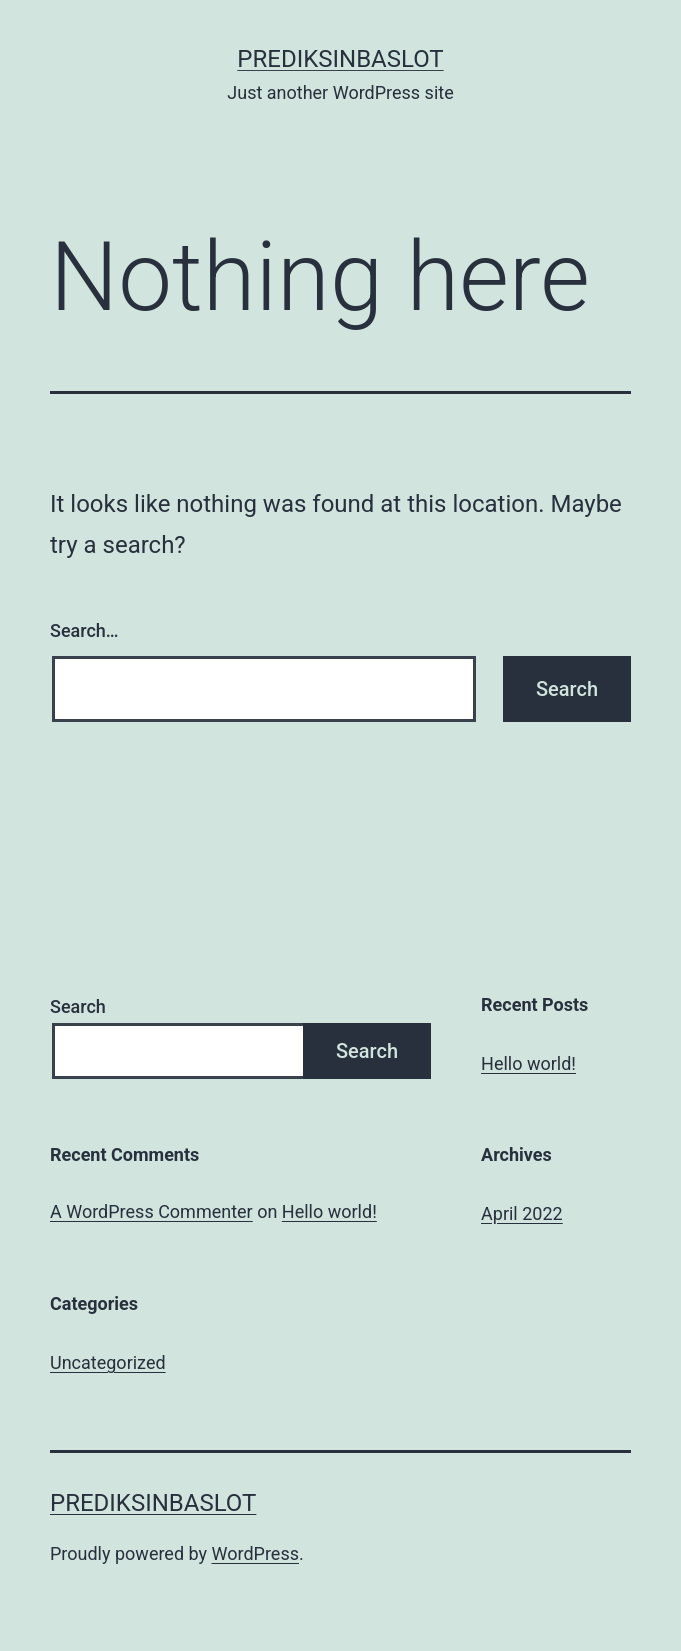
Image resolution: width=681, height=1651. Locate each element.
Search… (84, 630)
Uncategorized (108, 1362)
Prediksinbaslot (340, 59)
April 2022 (522, 1213)
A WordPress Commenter (151, 1211)
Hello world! (528, 1063)
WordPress (255, 1553)
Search (78, 1006)
